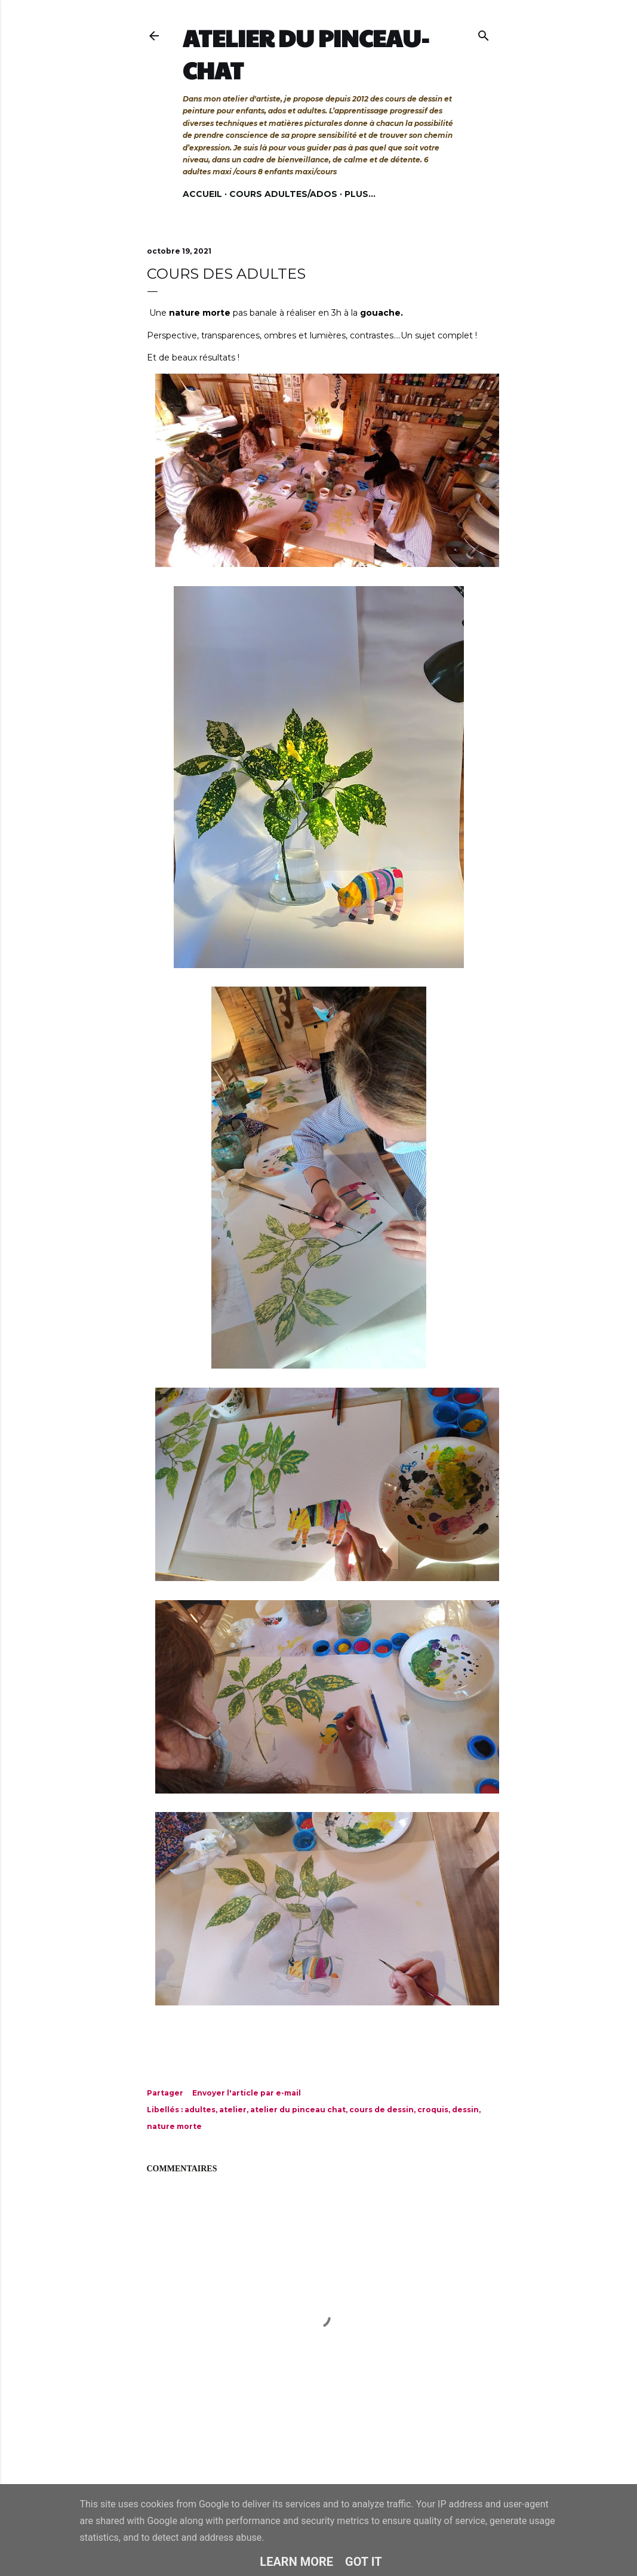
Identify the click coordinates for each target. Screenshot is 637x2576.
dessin (465, 2109)
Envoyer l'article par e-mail (246, 2092)
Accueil (202, 194)
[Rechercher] (483, 33)
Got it (363, 2562)
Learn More (296, 2562)
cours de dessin (381, 2109)
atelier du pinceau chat (298, 2109)
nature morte (174, 2126)
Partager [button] (165, 2092)
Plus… (360, 194)
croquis (432, 2109)
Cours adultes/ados (283, 194)
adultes (200, 2109)
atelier (233, 2109)
